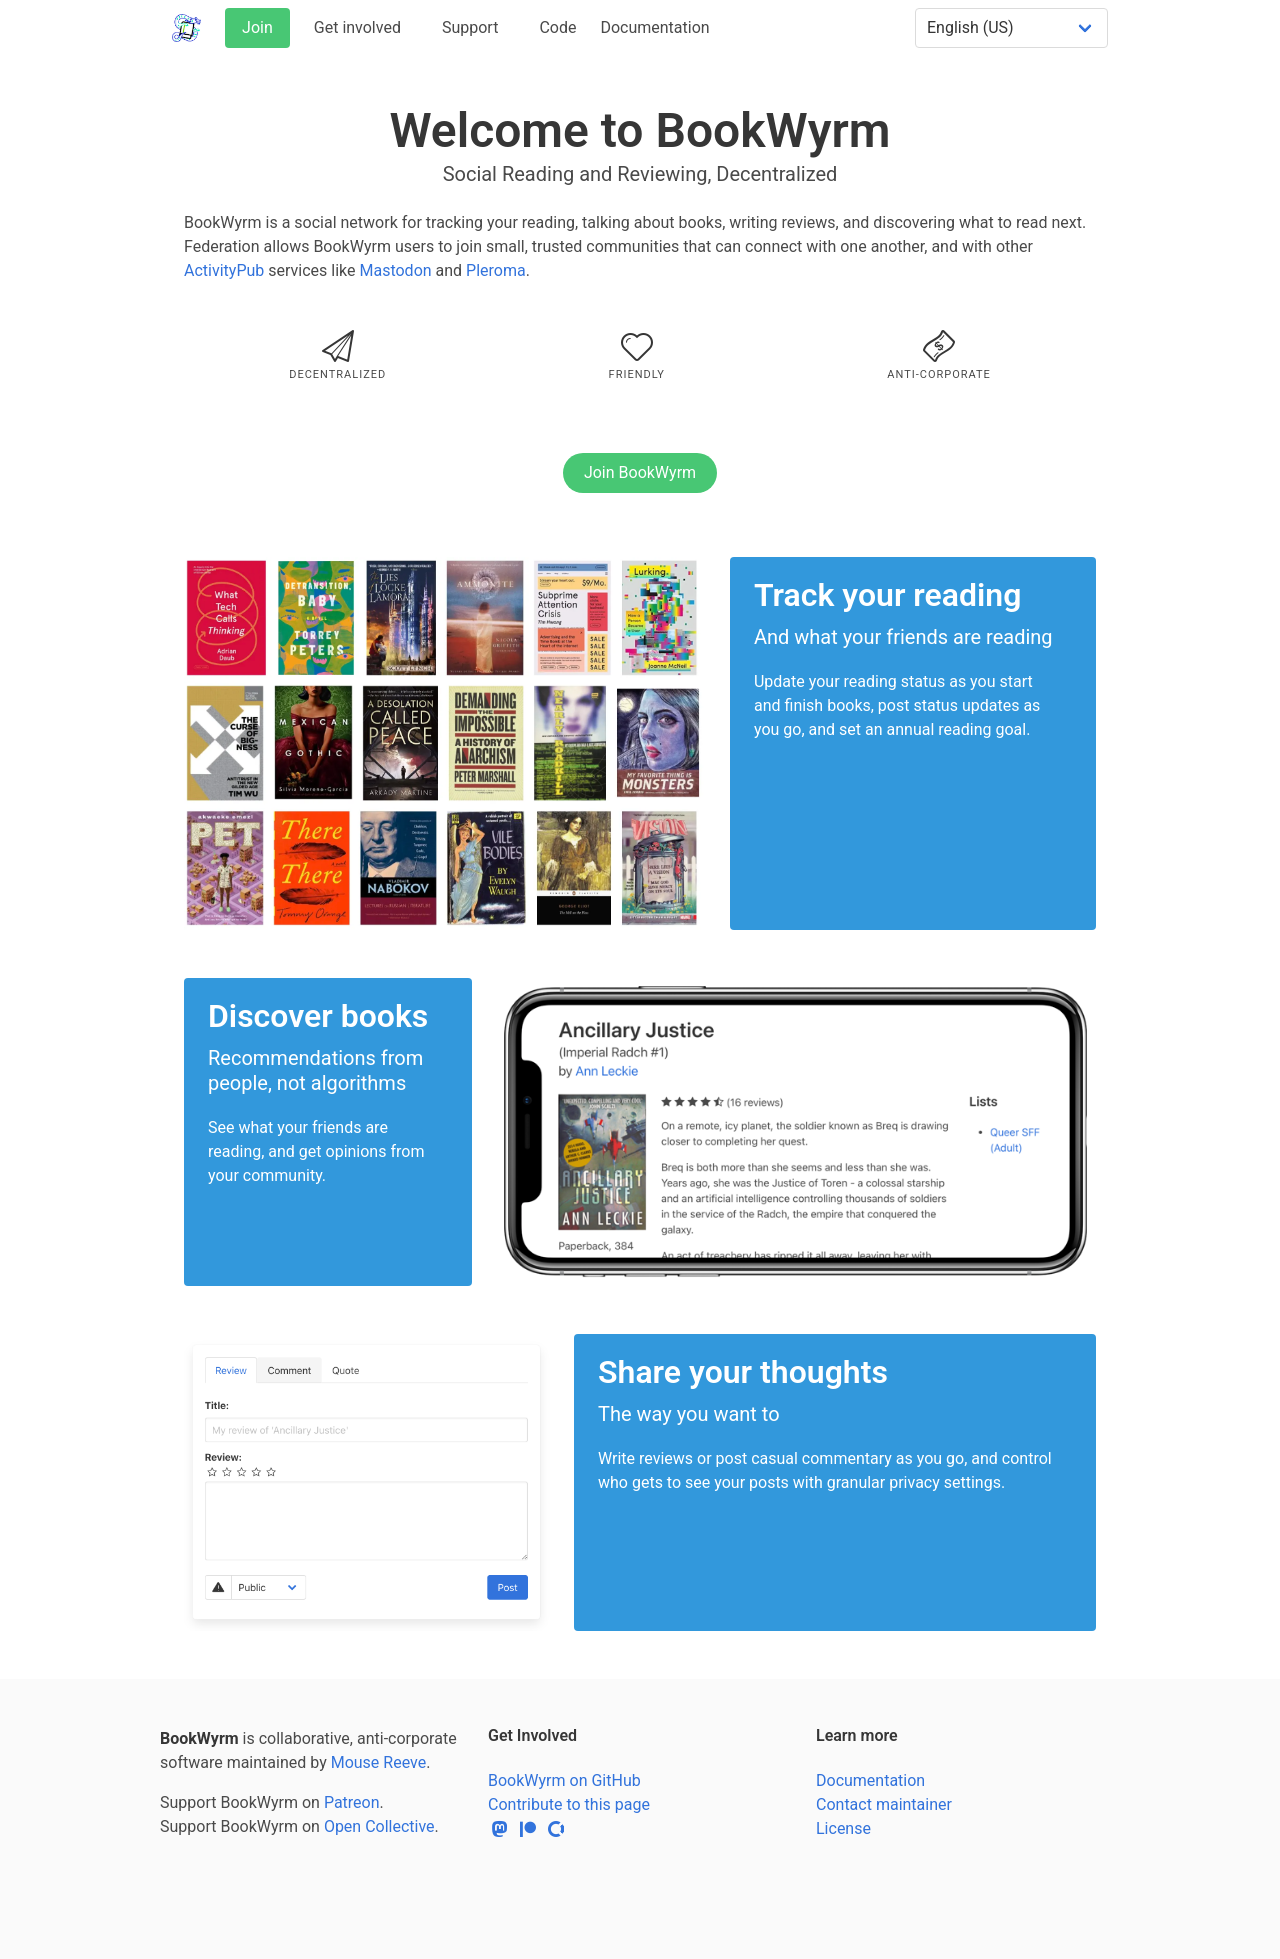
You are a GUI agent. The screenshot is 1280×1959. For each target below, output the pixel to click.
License (843, 1828)
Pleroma (496, 270)
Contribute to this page (569, 1804)
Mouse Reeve (378, 1762)
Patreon (352, 1802)
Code (557, 27)
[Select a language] (1011, 28)
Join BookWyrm (640, 472)
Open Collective (379, 1826)
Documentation (654, 27)
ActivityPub (224, 270)
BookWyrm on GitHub (564, 1780)
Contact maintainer (884, 1804)
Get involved (357, 27)
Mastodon (395, 270)
